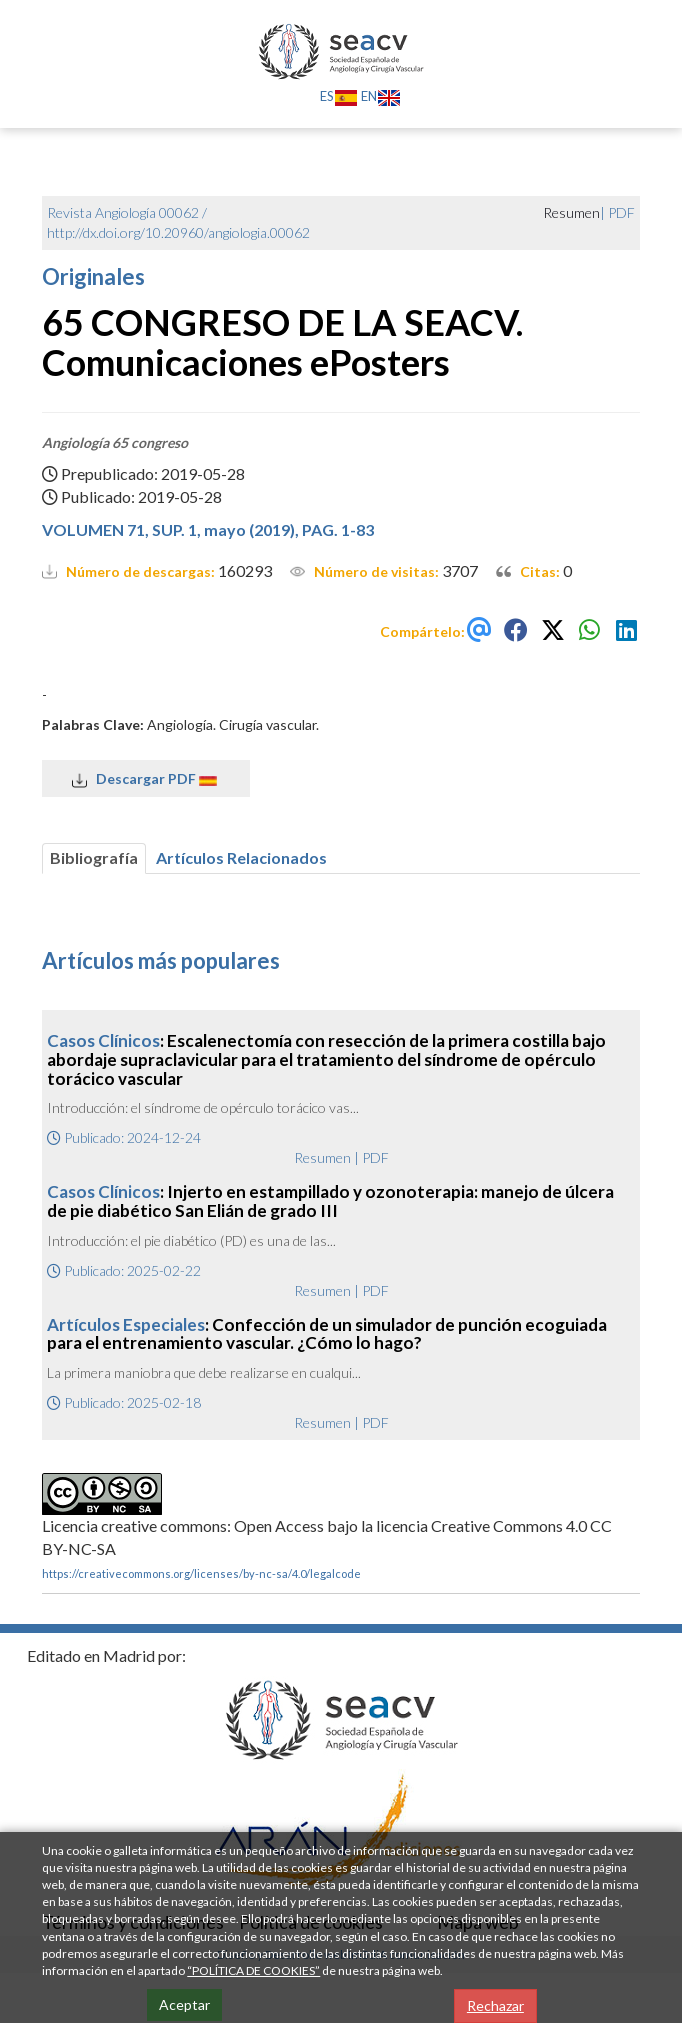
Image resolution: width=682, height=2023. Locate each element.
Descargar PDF (146, 779)
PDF (621, 212)
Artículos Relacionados (241, 857)
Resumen (322, 1157)
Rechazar (495, 2005)
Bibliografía (94, 857)
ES (339, 96)
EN (381, 96)
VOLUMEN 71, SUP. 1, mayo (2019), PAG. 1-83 (208, 529)
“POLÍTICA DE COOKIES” (253, 1970)
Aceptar (184, 2004)
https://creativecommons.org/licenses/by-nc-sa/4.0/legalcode (201, 1573)
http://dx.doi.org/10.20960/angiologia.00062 (178, 232)
